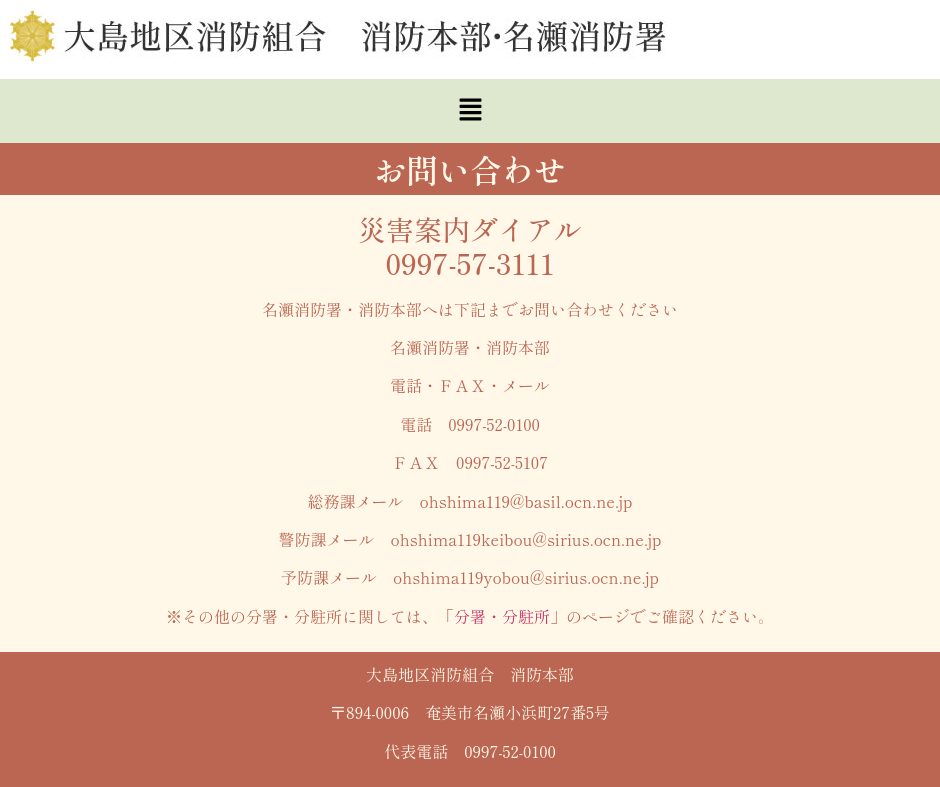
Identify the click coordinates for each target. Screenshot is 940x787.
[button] (470, 111)
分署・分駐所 (502, 616)
